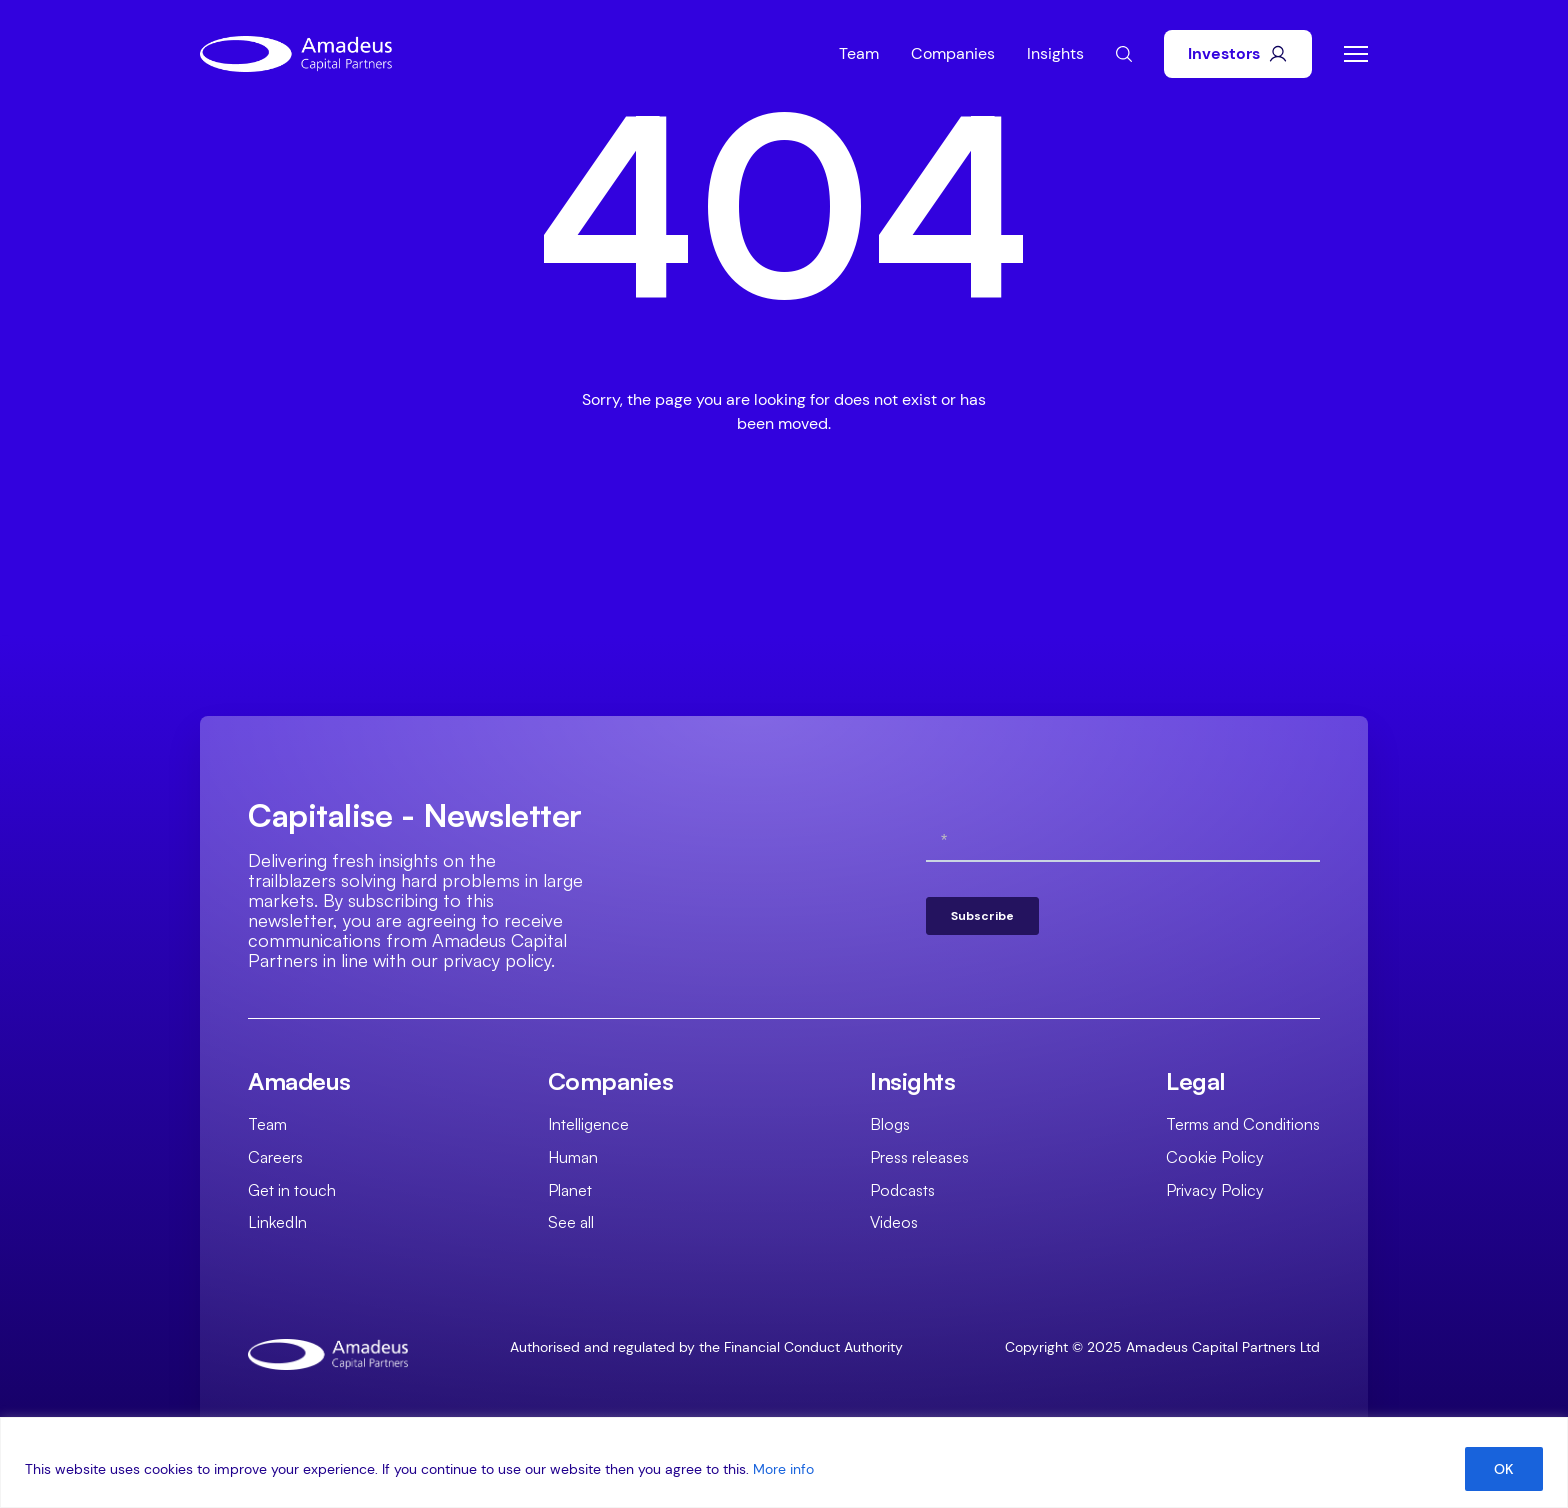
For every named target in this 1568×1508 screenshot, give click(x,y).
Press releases (919, 1157)
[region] (784, 1462)
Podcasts (902, 1190)
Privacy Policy (1215, 1190)
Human (573, 1157)
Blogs (890, 1124)
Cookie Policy (1215, 1157)
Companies (953, 53)
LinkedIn (277, 1222)
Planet (570, 1190)
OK (1504, 1469)
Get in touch (292, 1190)
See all (571, 1222)
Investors (1238, 53)
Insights (1055, 53)
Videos (894, 1222)
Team (859, 53)
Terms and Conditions (1243, 1124)
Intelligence (588, 1124)
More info (783, 1469)
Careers (275, 1157)
